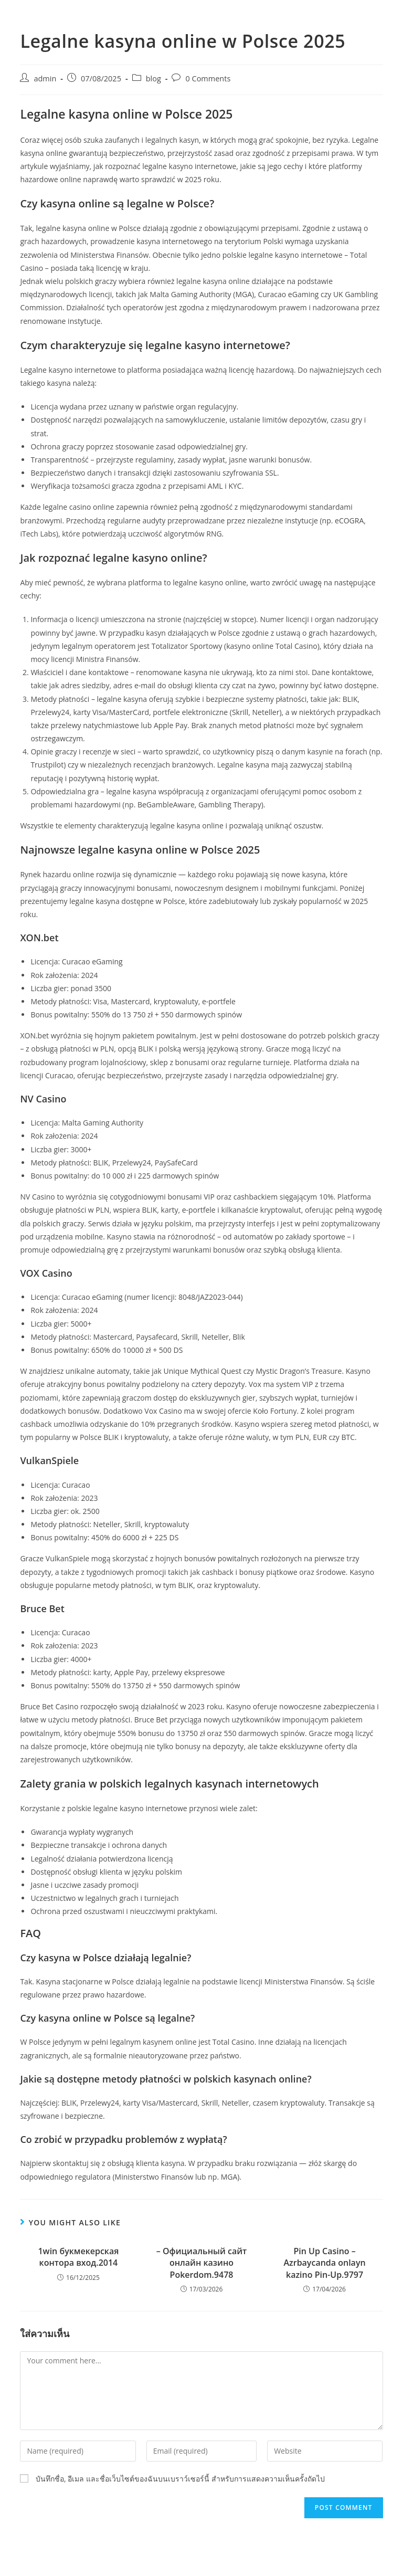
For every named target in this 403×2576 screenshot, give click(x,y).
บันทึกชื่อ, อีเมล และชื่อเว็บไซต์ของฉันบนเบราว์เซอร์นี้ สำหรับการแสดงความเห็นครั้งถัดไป (180, 2479)
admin (45, 78)
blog (153, 78)
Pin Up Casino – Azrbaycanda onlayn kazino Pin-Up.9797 (324, 2262)
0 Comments (207, 78)
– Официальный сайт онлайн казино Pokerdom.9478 (201, 2262)
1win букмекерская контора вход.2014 (78, 2256)
